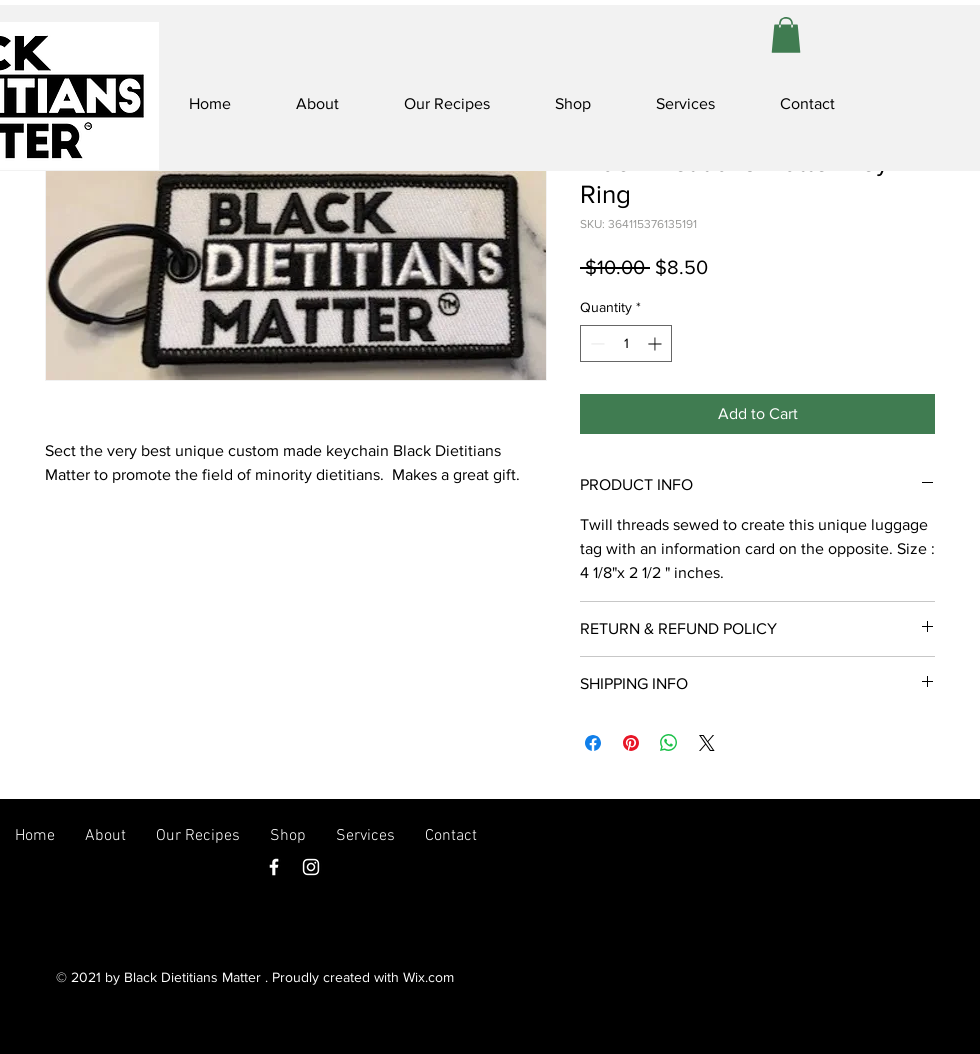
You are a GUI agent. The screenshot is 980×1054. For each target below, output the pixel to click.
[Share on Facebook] (593, 743)
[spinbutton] (626, 343)
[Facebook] (274, 867)
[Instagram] (311, 867)
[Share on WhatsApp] (669, 743)
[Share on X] (707, 743)
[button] (786, 35)
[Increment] (656, 343)
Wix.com (428, 977)
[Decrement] (595, 343)
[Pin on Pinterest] (631, 743)
